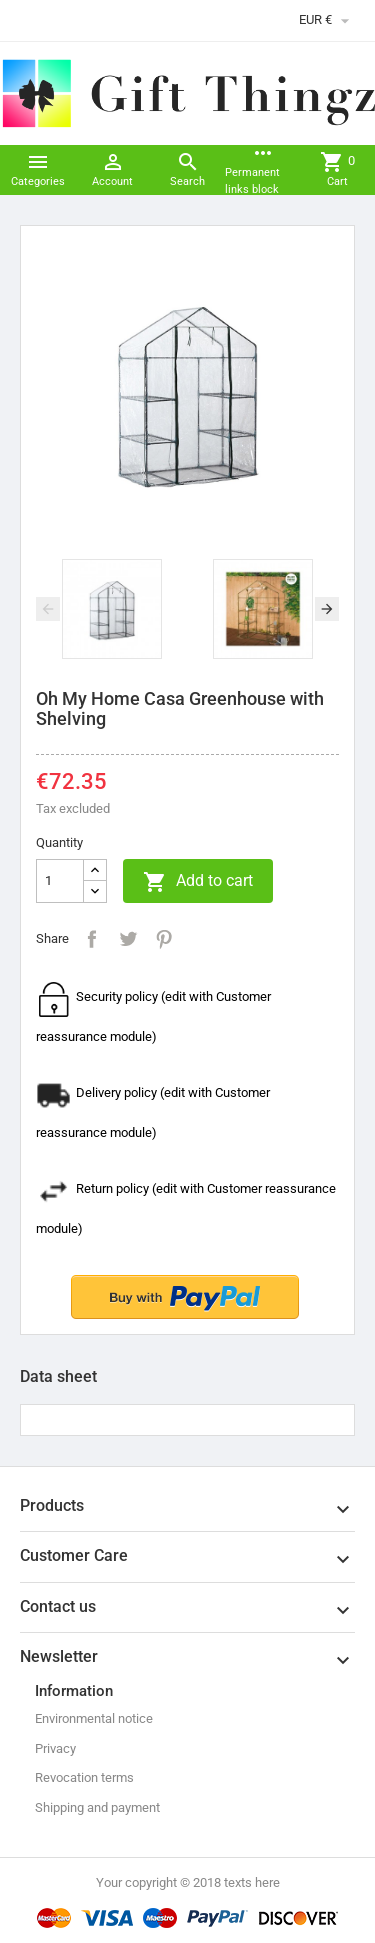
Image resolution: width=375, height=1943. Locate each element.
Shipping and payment (97, 1807)
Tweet (128, 939)
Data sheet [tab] (58, 1376)
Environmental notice (94, 1718)
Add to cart (198, 882)
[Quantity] (60, 881)
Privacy (55, 1748)
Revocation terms (84, 1777)
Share (92, 939)
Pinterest (164, 939)
